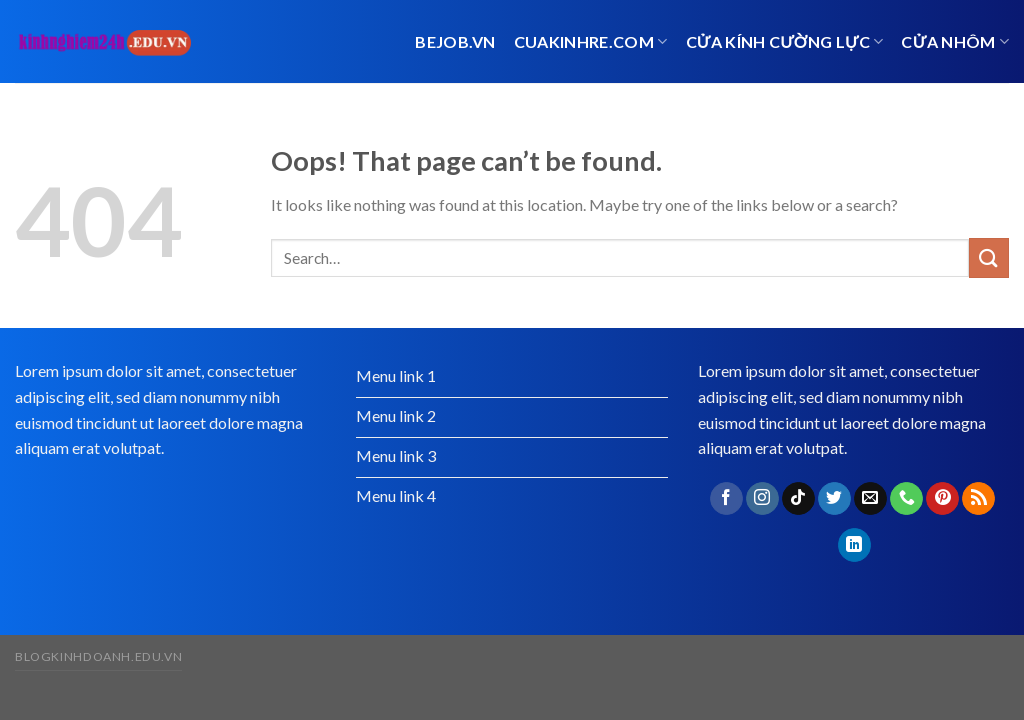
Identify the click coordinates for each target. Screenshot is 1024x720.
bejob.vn (455, 41)
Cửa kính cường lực (785, 41)
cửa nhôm (955, 41)
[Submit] (989, 257)
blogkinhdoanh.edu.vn (98, 656)
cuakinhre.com (591, 41)
